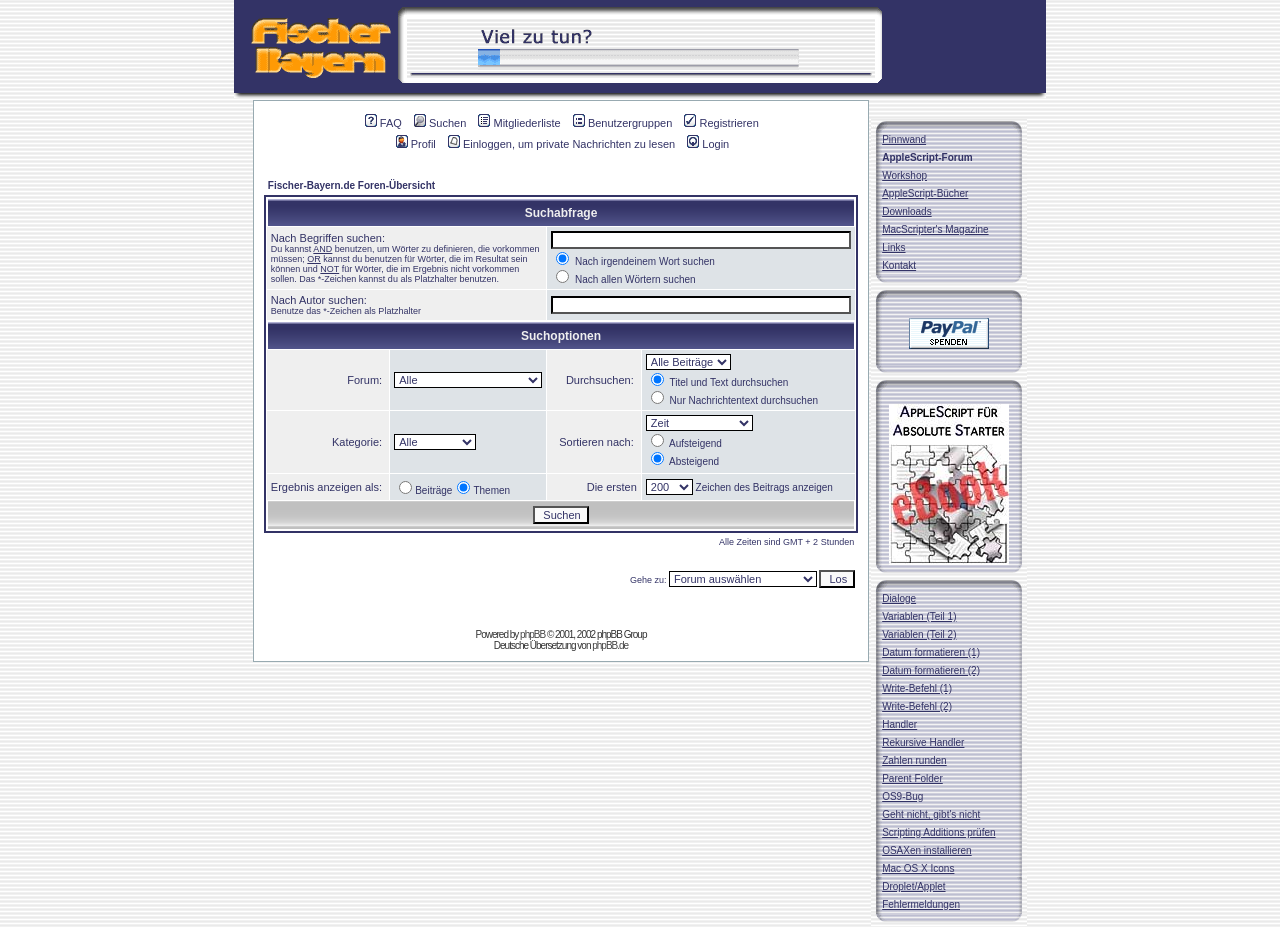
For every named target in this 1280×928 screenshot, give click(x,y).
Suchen (440, 123)
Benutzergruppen (622, 123)
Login (708, 144)
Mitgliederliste (519, 123)
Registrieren (721, 123)
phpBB (532, 634)
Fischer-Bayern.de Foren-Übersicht (351, 185)
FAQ (383, 123)
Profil (416, 144)
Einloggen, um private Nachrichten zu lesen (561, 144)
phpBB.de (610, 645)
